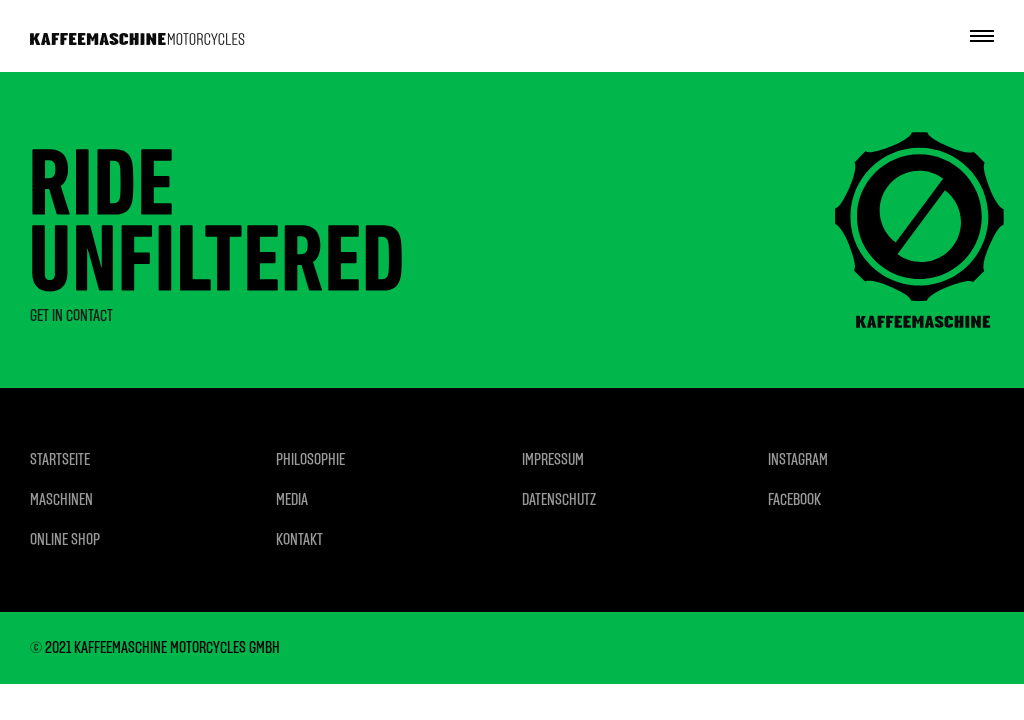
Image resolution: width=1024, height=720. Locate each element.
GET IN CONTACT (71, 315)
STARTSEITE (60, 459)
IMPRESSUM (553, 459)
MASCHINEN (61, 499)
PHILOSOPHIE (310, 459)
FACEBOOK (794, 499)
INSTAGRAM (798, 459)
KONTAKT (299, 539)
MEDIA (292, 499)
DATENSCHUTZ (559, 499)
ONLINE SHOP (65, 539)
